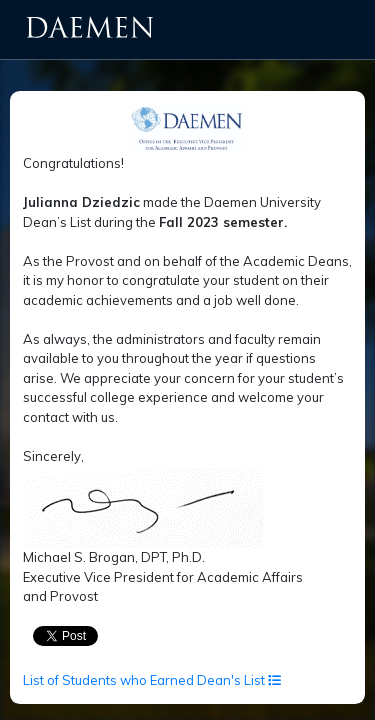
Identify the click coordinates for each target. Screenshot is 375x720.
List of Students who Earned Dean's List (152, 680)
